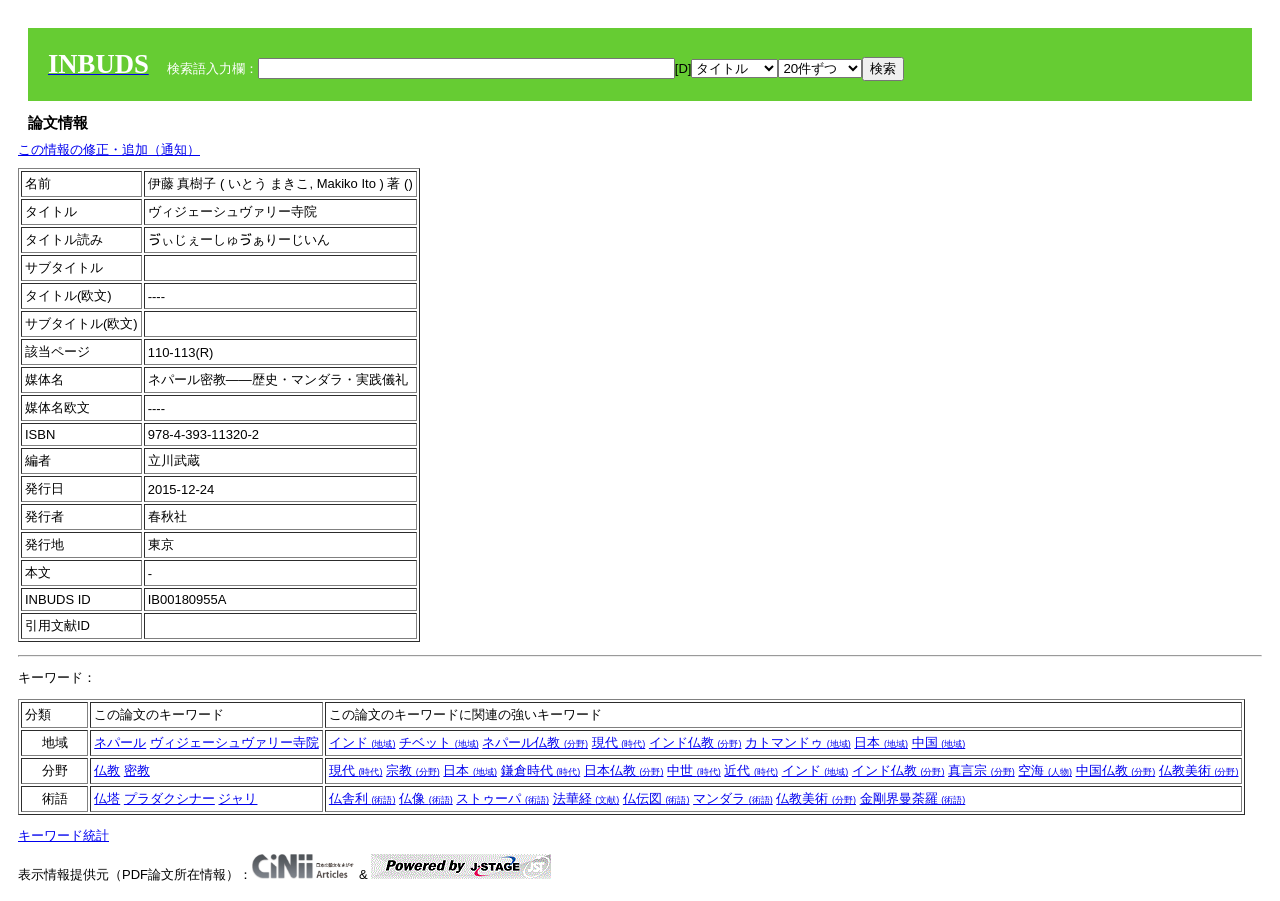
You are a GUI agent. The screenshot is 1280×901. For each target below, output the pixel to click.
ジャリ (237, 798)
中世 (694, 770)
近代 (751, 770)
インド (362, 742)
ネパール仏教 (535, 742)
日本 (881, 742)
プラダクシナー (169, 798)
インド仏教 (695, 742)
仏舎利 (362, 798)
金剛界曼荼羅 (913, 798)
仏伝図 (656, 798)
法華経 (586, 798)
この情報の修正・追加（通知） (109, 149)
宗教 (413, 770)
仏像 (426, 798)
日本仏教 (624, 770)
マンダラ (733, 798)
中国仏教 (1116, 770)
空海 (1045, 770)
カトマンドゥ (798, 742)
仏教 (107, 770)
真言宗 (981, 770)
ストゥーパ (502, 798)
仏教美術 (1199, 770)
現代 (619, 742)
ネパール (120, 742)
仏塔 (107, 798)
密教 (137, 770)
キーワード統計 (63, 835)
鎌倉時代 (541, 770)
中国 (939, 742)
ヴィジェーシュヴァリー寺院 (234, 742)
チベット (439, 742)
